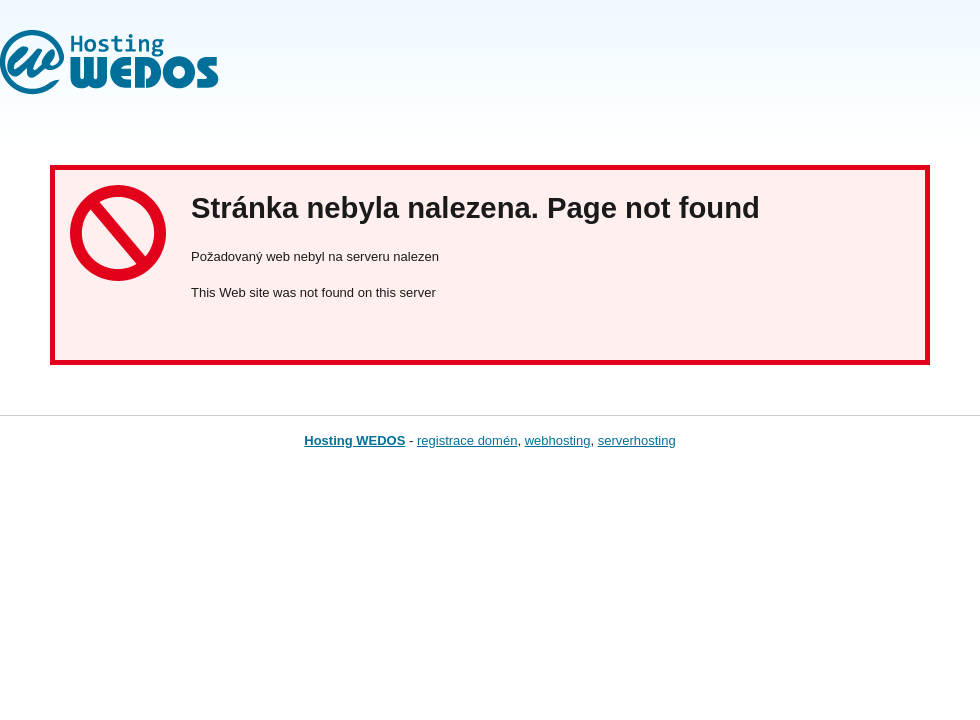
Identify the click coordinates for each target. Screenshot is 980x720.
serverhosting (637, 440)
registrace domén (467, 440)
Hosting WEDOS (354, 440)
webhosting (558, 440)
